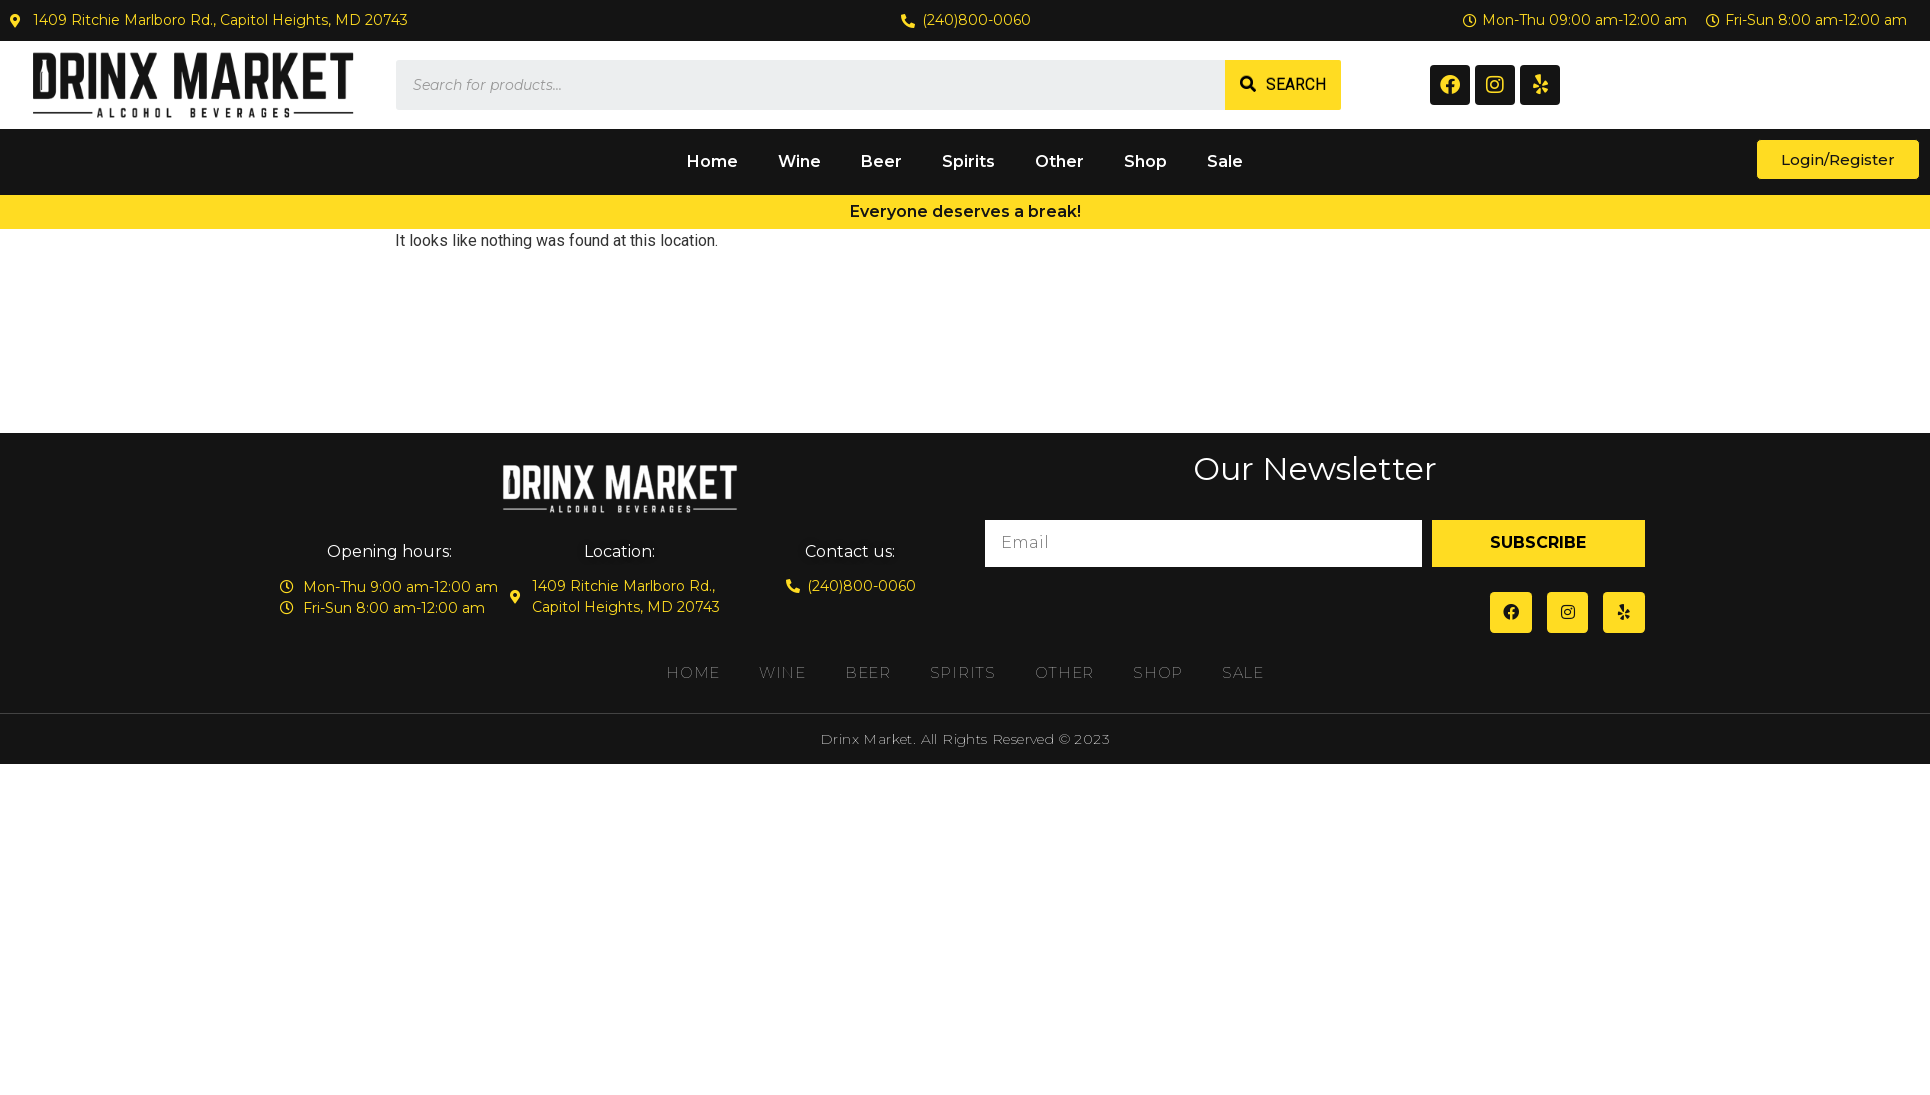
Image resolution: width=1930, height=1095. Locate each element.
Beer (881, 161)
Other (1059, 161)
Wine (799, 161)
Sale (1225, 161)
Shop (1145, 161)
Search (1296, 84)
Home (712, 161)
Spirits (968, 161)
